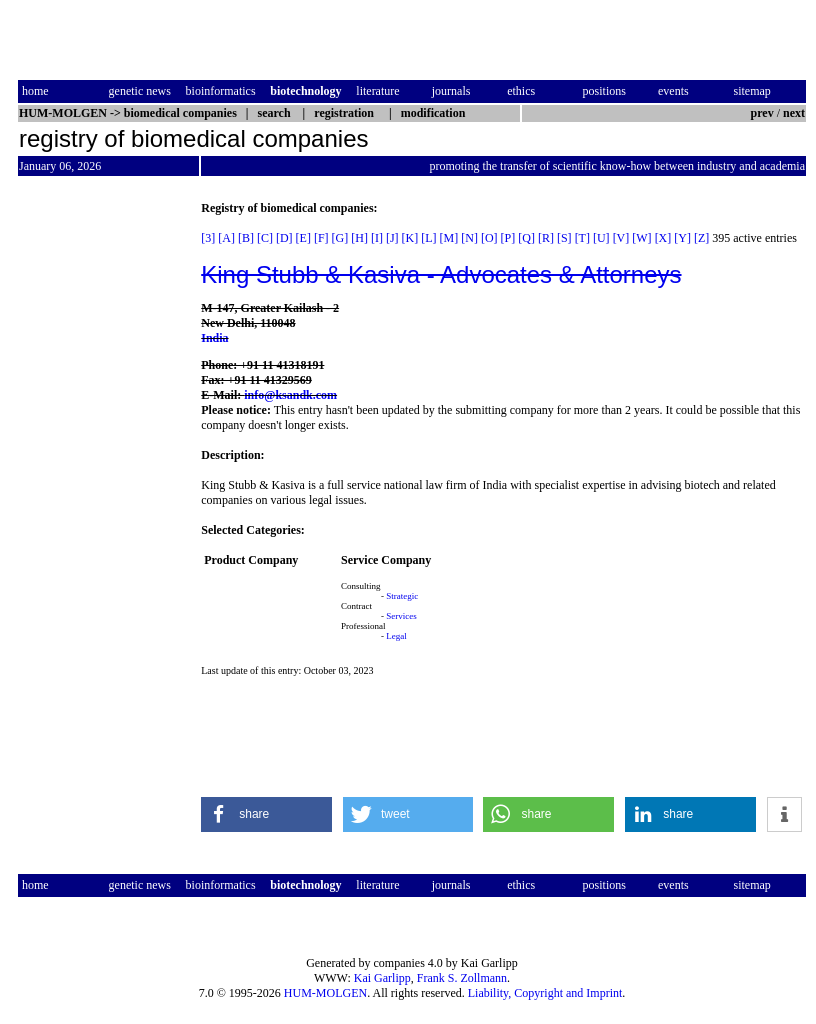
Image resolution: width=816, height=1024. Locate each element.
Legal (396, 636)
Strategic (402, 596)
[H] (359, 238)
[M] (449, 238)
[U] (601, 238)
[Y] (682, 238)
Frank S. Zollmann (462, 978)
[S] (564, 238)
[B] (246, 238)
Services (401, 616)
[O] (489, 238)
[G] (340, 238)
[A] (226, 238)
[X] (663, 238)
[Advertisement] (102, 501)
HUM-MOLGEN (325, 993)
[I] (377, 238)
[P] (508, 238)
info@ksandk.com (290, 395)
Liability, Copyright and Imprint (545, 993)
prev (762, 113)
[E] (303, 238)
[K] (410, 238)
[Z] (701, 238)
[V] (621, 238)
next (794, 113)
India (214, 338)
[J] (392, 238)
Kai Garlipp (382, 978)
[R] (546, 238)
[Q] (526, 238)
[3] (208, 238)
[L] (428, 238)
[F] (321, 238)
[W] (641, 238)
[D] (284, 238)
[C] (265, 238)
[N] (469, 238)
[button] (266, 814)
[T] (582, 238)
